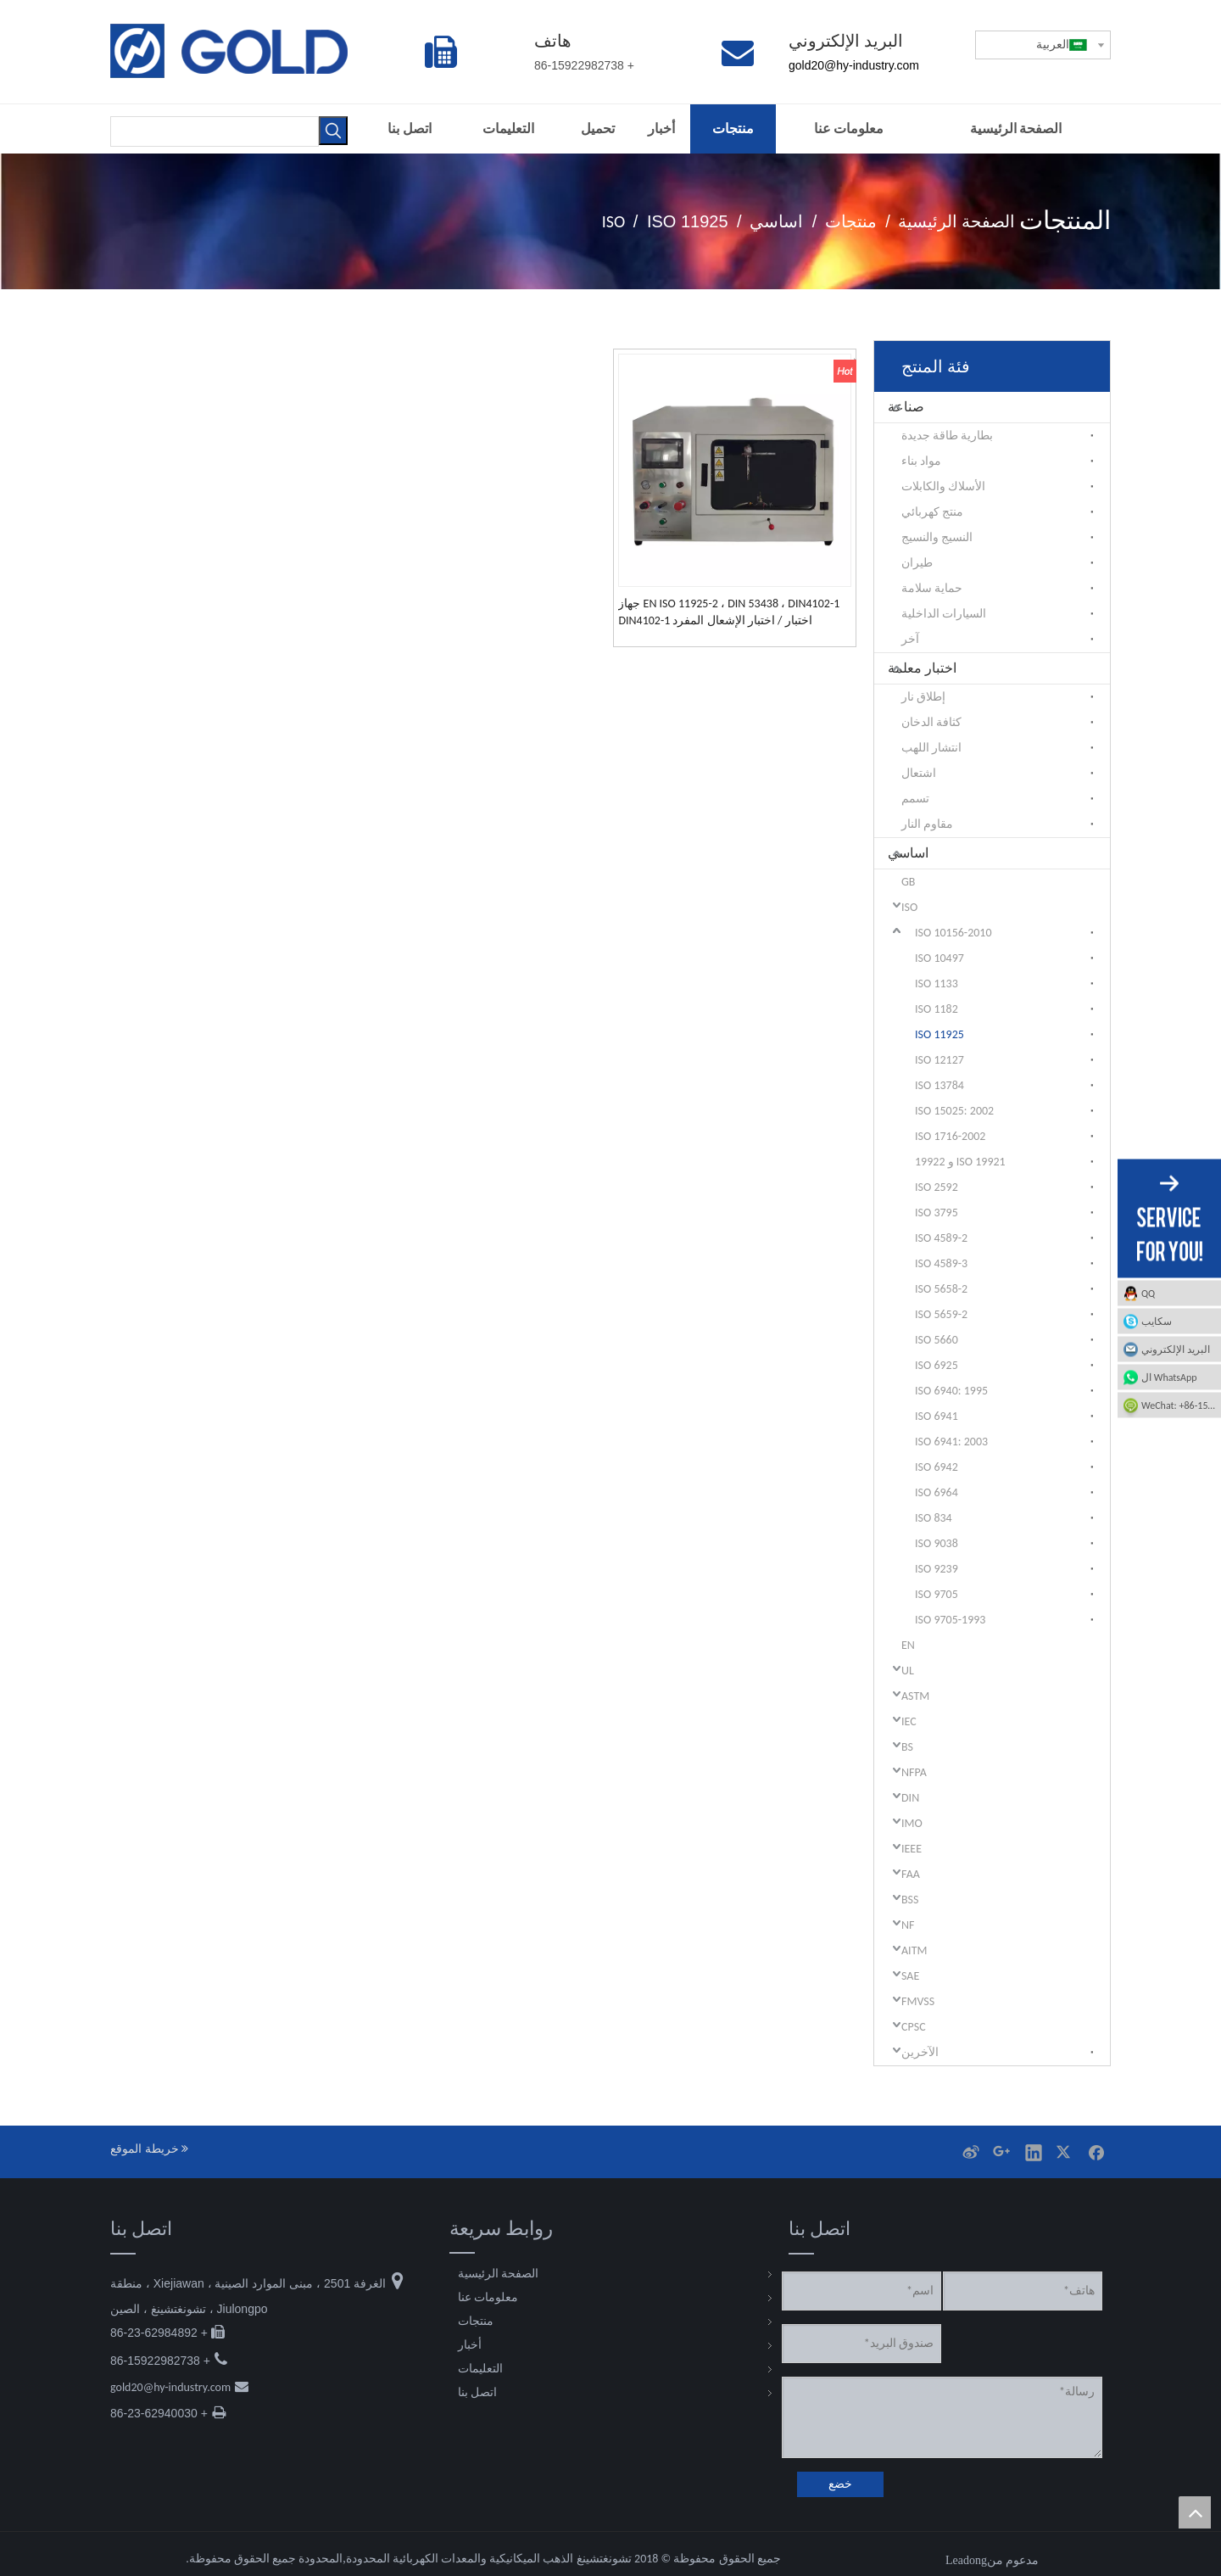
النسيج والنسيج (937, 537)
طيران (917, 563)
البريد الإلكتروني (1175, 1349)
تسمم (915, 798)
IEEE (911, 1848)
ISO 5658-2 (941, 1289)
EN (908, 1645)
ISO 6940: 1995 (951, 1390)
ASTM (915, 1696)
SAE (910, 1976)
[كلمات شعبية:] (333, 130)
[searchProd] (214, 130)
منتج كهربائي (932, 512)
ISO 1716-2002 (950, 1136)
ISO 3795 (936, 1212)
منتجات (475, 2321)
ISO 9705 (936, 1594)
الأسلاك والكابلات (943, 486)
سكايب (1156, 1321)
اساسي (908, 853)
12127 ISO (939, 1060)
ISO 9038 (936, 1543)
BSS (909, 1899)
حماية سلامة (931, 588)
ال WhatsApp (1169, 1377)
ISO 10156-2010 (953, 932)
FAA (910, 1874)
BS (907, 1747)
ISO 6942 (936, 1467)
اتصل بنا (477, 2392)
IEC (909, 1721)
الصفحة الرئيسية (498, 2273)
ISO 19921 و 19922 (960, 1161)
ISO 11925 (939, 1034)
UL (907, 1670)
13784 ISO (939, 1085)
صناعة (906, 407)
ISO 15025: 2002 (954, 1111)
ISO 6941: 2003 (951, 1441)
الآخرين (920, 2052)
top (1195, 2512)
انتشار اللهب (931, 747)
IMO (912, 1823)
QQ (1148, 1293)
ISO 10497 (939, 958)
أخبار (470, 2345)
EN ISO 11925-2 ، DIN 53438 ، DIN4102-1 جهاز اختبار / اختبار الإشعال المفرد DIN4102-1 (728, 612)
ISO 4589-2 (941, 1238)
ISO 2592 (936, 1187)
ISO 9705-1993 (950, 1619)
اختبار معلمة (922, 668)
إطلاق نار (923, 697)
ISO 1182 (936, 1009)
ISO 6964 (936, 1492)
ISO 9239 (936, 1569)
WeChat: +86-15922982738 (1168, 1405)
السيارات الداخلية (943, 613)
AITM (914, 1950)
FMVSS (917, 2001)
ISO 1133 (936, 983)
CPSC (913, 2027)
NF (907, 1925)
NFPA (914, 1772)
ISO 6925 (936, 1365)
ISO (909, 907)
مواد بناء (921, 461)
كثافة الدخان (931, 722)
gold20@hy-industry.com (170, 2387)
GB (908, 881)
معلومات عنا (488, 2297)
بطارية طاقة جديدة (947, 435)
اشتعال (918, 773)
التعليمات (480, 2368)
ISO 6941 (936, 1416)
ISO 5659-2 (941, 1314)
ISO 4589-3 (941, 1263)
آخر (910, 639)
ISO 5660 (936, 1340)
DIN (910, 1798)
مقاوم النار (927, 824)
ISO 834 (933, 1518)
